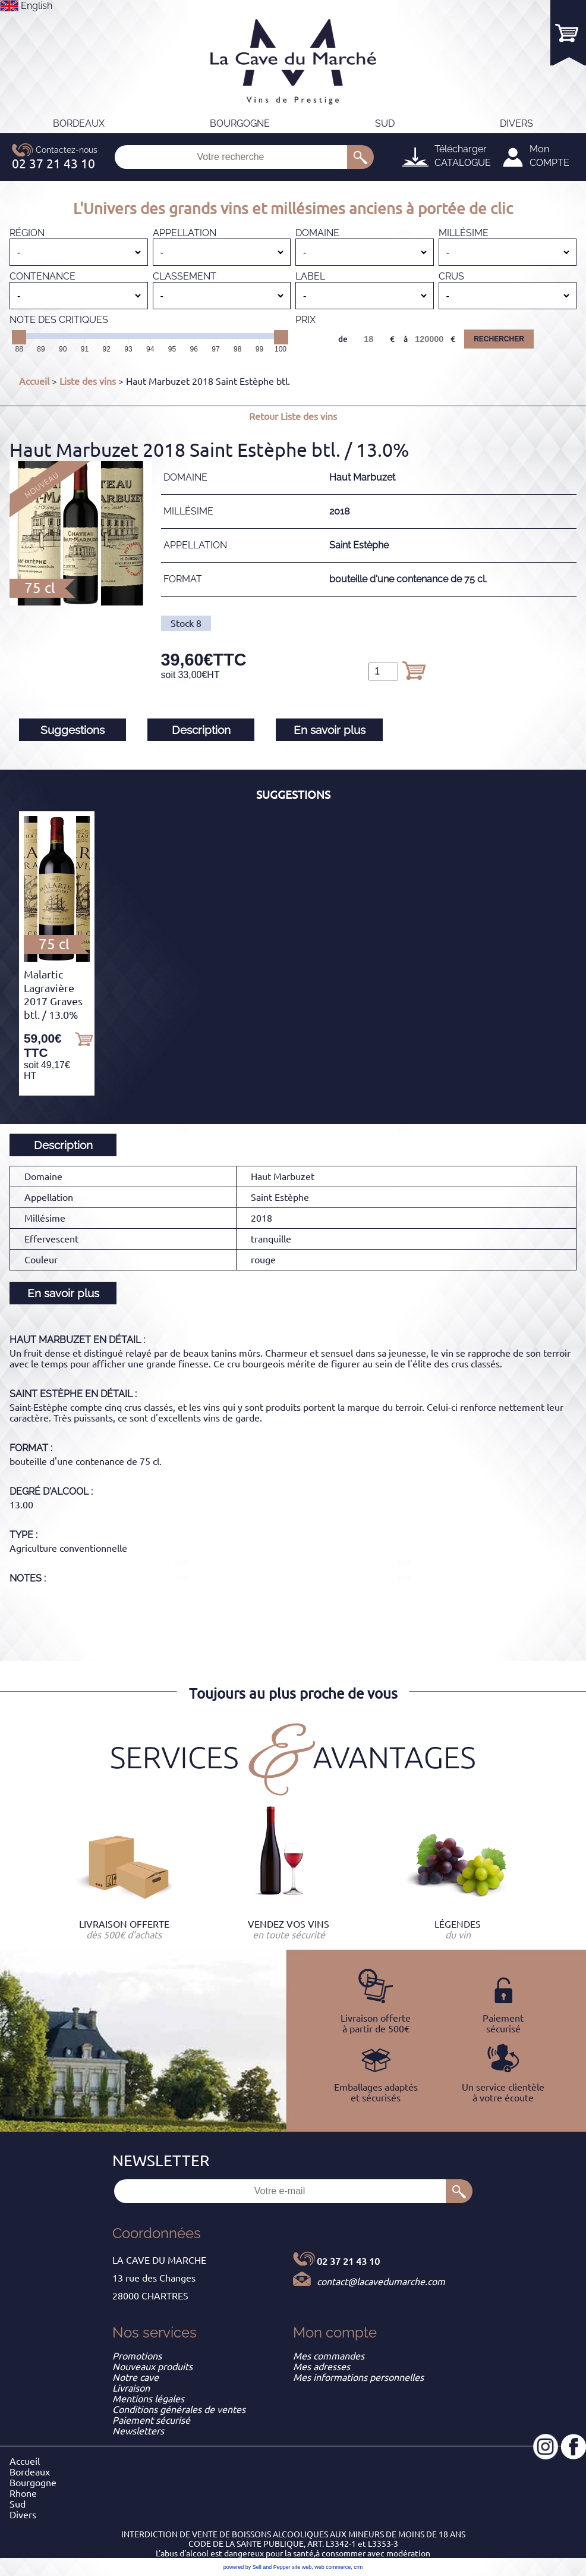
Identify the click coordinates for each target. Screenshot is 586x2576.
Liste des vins (87, 381)
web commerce (332, 2567)
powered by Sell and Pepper (257, 2567)
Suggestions (72, 729)
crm (358, 2567)
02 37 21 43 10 (348, 2261)
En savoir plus (330, 729)
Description (201, 729)
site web (301, 2567)
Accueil (34, 381)
